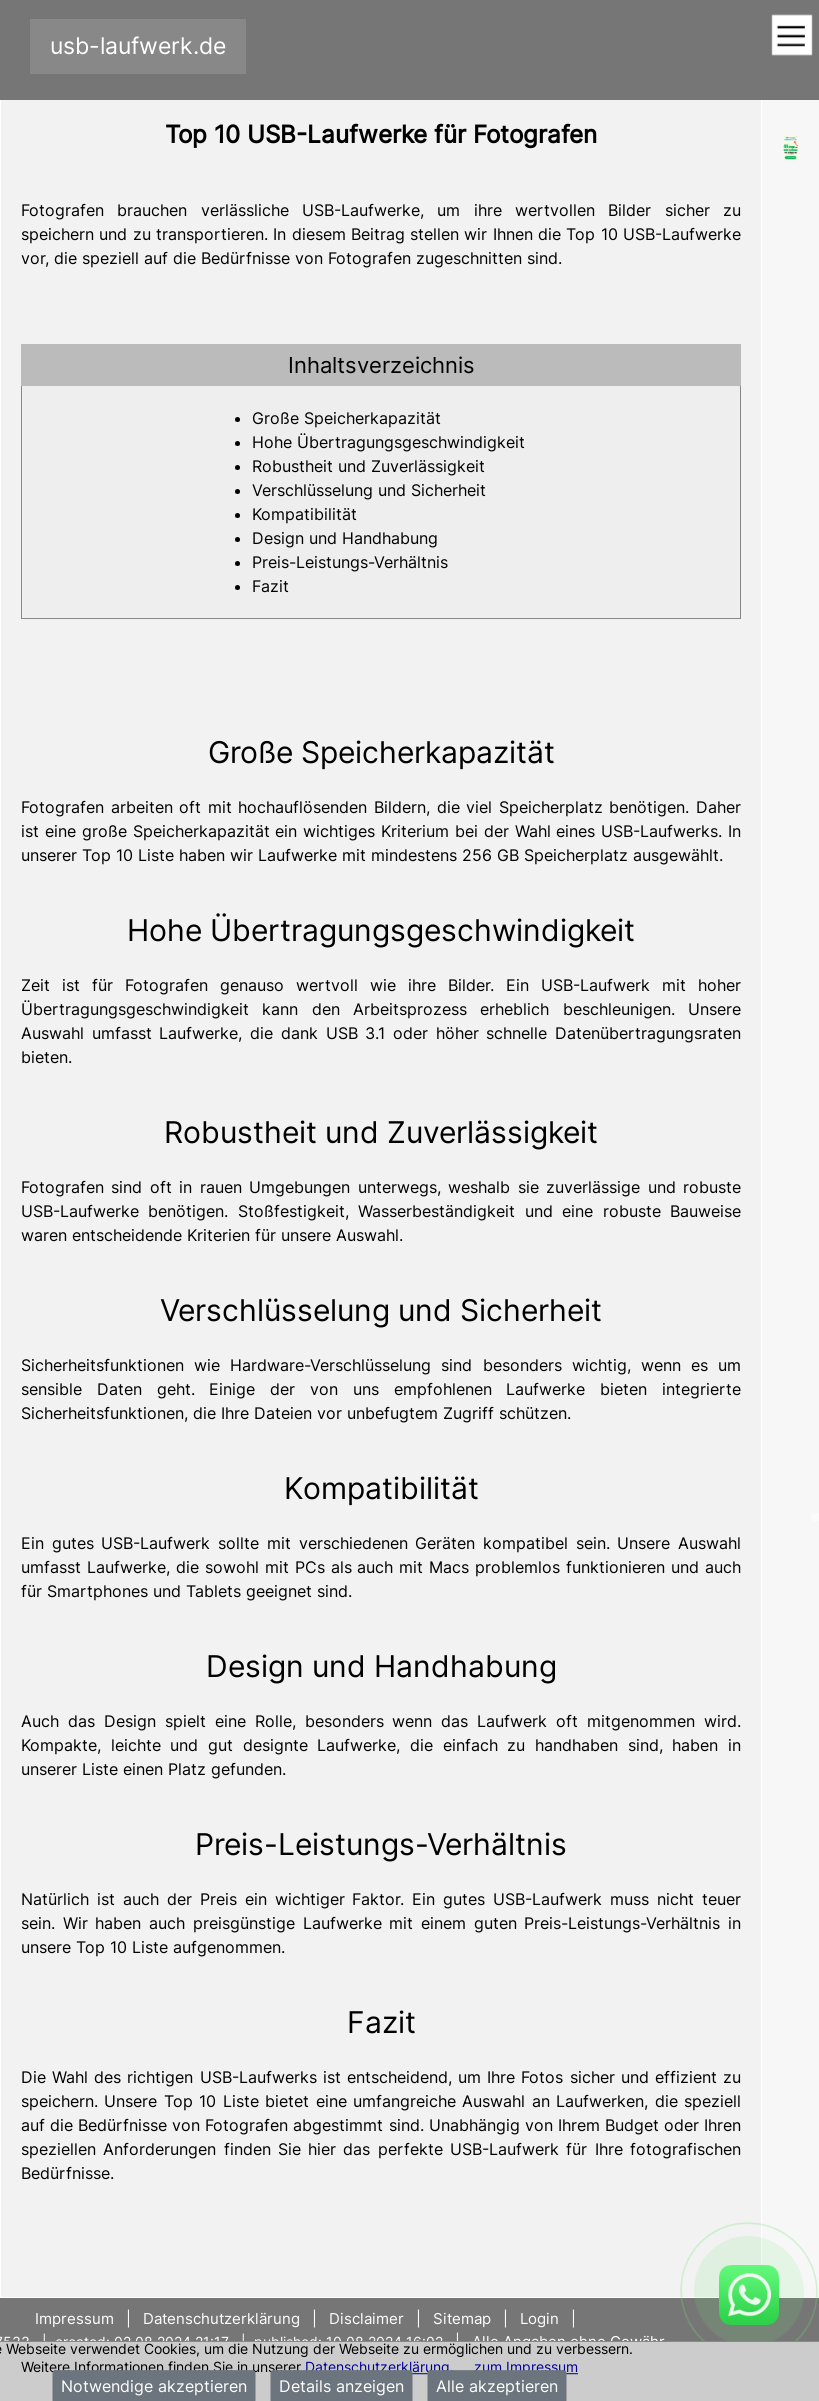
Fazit (270, 586)
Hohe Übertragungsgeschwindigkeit (388, 442)
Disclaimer (366, 2318)
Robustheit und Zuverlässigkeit (368, 466)
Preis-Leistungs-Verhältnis (350, 562)
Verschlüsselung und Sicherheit (369, 490)
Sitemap (462, 2318)
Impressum (76, 2318)
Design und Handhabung (345, 538)
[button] (381, 365)
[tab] (381, 365)
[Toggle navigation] (791, 36)
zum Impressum (526, 2366)
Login (539, 2318)
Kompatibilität (304, 514)
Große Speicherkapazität (346, 418)
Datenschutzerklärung (377, 2366)
